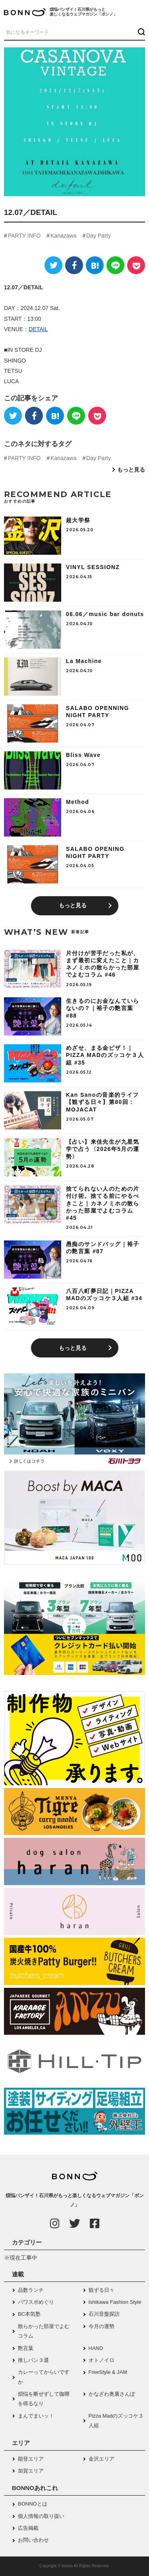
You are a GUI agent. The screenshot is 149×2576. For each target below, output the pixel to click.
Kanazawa (63, 235)
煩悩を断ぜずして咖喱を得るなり (44, 2398)
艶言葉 (25, 2348)
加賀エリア (31, 2471)
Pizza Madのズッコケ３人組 (116, 2420)
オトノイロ (101, 2360)
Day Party (98, 235)
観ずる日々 (101, 2290)
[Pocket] (136, 265)
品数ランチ (31, 2290)
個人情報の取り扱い (41, 2516)
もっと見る (131, 469)
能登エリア (31, 2459)
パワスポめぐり (36, 2302)
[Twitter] (53, 265)
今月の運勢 (101, 2326)
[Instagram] (55, 2223)
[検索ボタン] (140, 32)
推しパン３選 (33, 2360)
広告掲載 (28, 2528)
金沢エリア (101, 2459)
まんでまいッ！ (36, 2416)
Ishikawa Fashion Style (115, 2302)
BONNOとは (32, 2504)
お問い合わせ (33, 2540)
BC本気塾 (29, 2314)
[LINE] (115, 265)
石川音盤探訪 (104, 2314)
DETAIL (38, 329)
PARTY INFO (24, 235)
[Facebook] (74, 265)
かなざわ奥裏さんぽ (112, 2394)
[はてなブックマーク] (95, 265)
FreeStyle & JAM (108, 2372)
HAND (96, 2348)
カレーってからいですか (44, 2377)
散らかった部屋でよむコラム (44, 2331)
